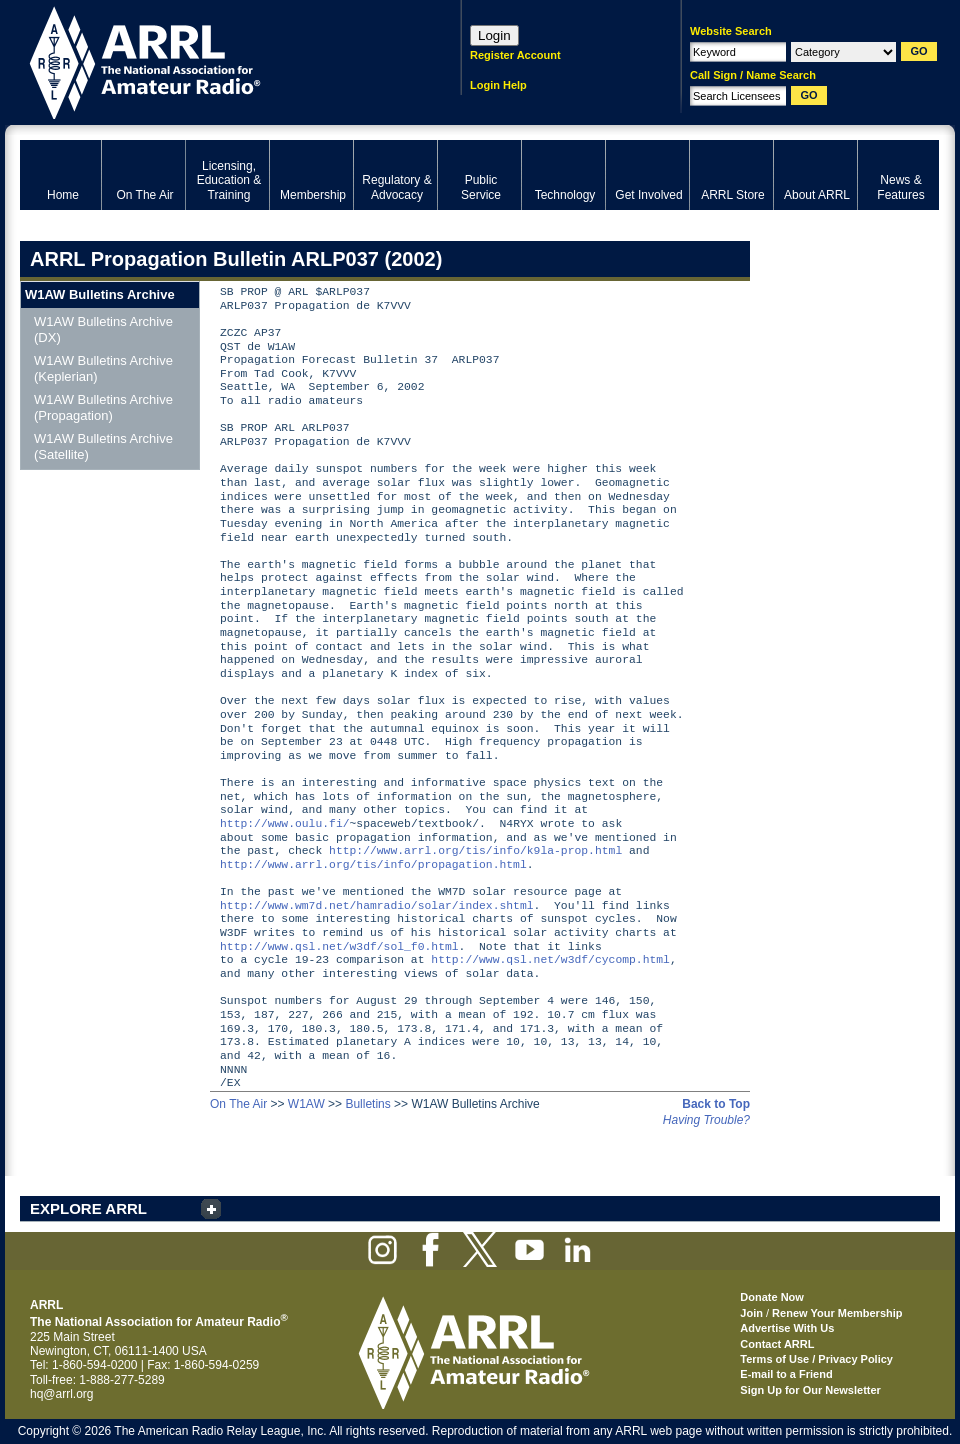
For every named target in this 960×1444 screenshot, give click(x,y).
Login (494, 35)
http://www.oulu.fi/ (285, 824)
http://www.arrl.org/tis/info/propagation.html (373, 865)
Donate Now (772, 1297)
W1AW (306, 1104)
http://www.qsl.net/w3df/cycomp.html (550, 960)
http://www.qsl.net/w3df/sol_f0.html (339, 947)
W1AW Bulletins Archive (100, 294)
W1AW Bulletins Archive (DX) (103, 329)
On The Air (238, 1104)
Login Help (498, 85)
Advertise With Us (787, 1328)
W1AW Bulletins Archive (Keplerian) (103, 368)
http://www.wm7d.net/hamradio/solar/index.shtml (377, 906)
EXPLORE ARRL (88, 1208)
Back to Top (716, 1104)
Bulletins (367, 1104)
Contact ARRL (777, 1344)
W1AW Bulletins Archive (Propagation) (103, 407)
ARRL (214, 60)
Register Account (515, 55)
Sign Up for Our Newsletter (810, 1390)
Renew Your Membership (837, 1313)
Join (751, 1313)
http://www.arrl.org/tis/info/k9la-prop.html (475, 851)
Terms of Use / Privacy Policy (816, 1359)
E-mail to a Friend (786, 1374)
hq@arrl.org (62, 1394)
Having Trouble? (706, 1120)
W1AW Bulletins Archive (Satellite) (103, 446)
